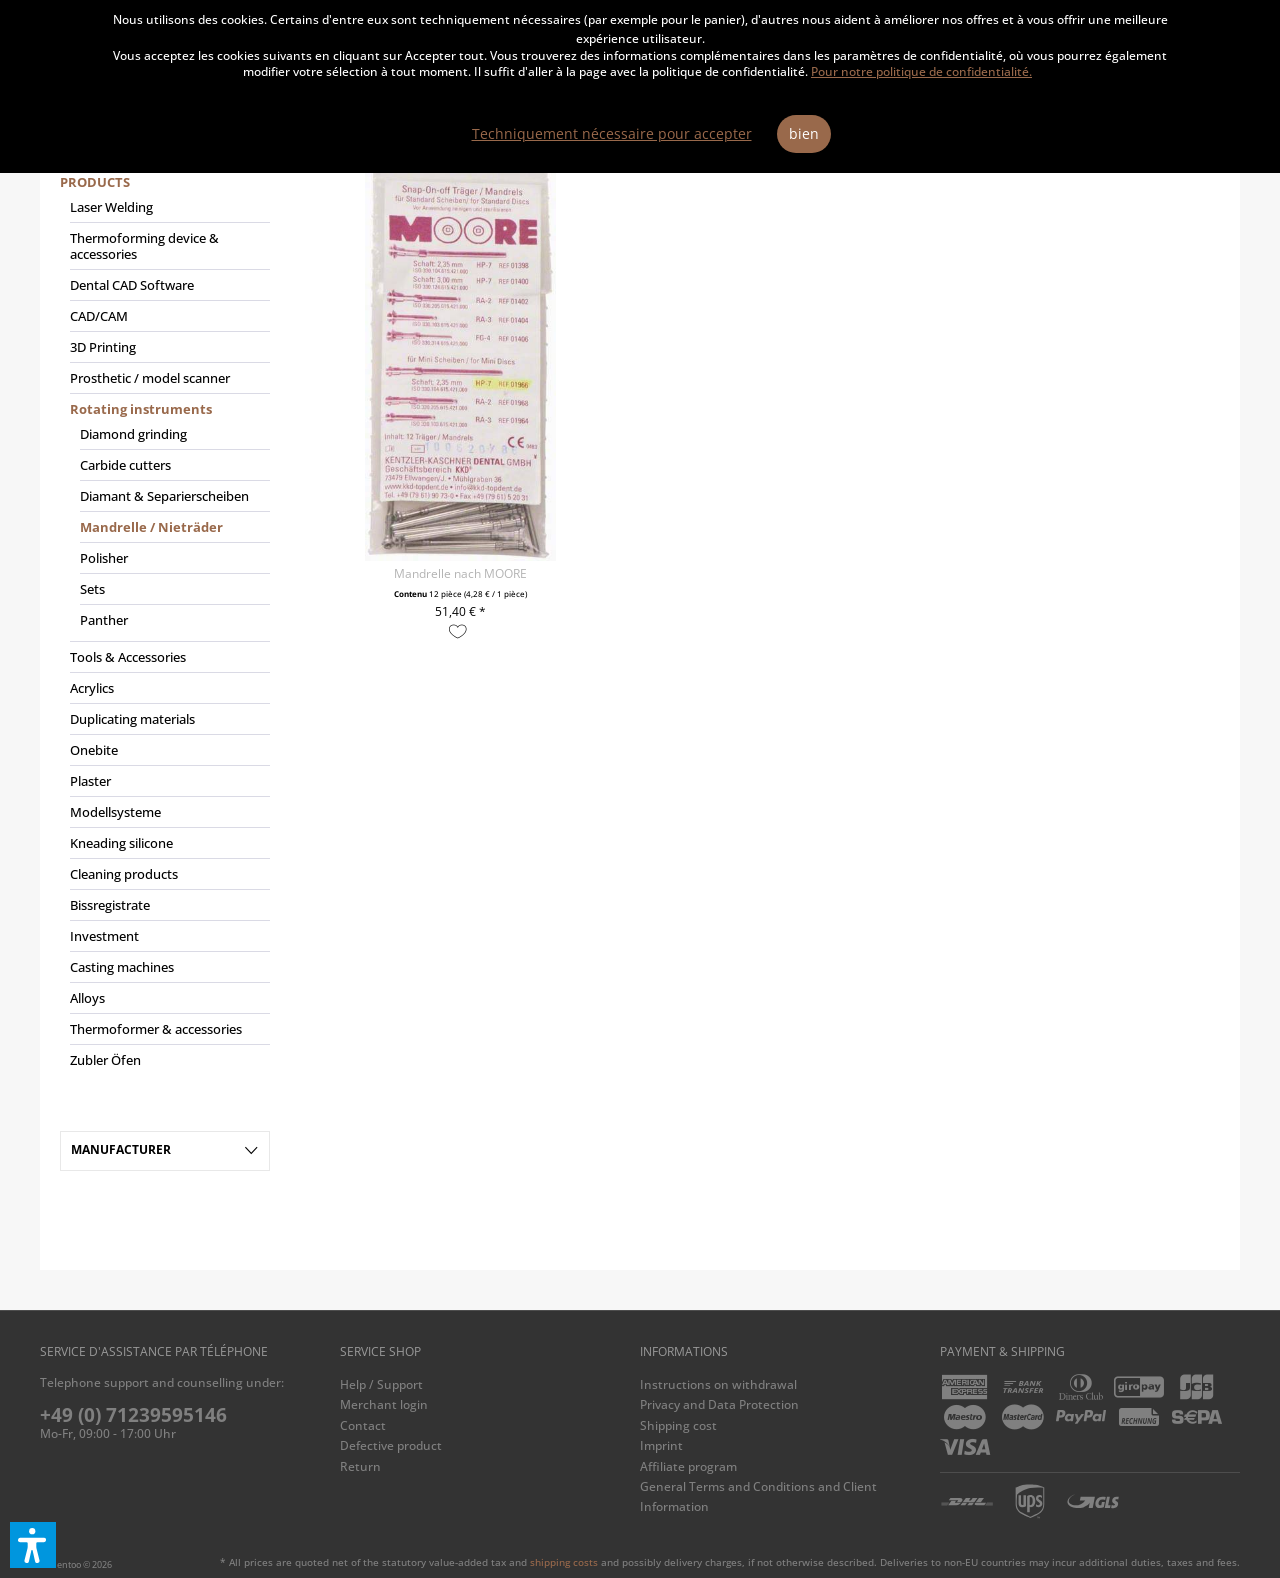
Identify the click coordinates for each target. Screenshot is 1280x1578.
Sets (92, 589)
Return (360, 1466)
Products (95, 182)
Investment (104, 936)
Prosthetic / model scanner (150, 378)
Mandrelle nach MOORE (460, 573)
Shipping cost (678, 1425)
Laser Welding (111, 207)
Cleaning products (124, 874)
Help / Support (381, 1384)
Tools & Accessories (128, 657)
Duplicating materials (132, 719)
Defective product (391, 1445)
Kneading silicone (121, 843)
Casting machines (122, 967)
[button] (33, 1545)
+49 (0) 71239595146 (133, 1415)
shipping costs (564, 1562)
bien (804, 133)
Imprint (661, 1445)
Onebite (94, 750)
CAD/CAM (99, 316)
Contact (363, 1425)
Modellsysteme (115, 812)
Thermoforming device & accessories (144, 246)
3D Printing (103, 347)
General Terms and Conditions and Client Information (758, 1496)
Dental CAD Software (132, 285)
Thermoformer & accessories (156, 1029)
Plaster (90, 781)
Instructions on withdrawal (718, 1384)
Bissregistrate (110, 905)
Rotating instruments (141, 409)
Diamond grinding (133, 434)
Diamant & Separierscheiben (164, 496)
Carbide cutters (125, 465)
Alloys (87, 998)
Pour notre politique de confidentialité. (921, 71)
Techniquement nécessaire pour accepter (612, 133)
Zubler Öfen (105, 1060)
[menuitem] (165, 629)
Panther (104, 620)
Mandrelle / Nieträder (151, 527)
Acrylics (92, 688)
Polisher (104, 558)
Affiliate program (688, 1466)
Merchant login (384, 1404)
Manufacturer (121, 1149)
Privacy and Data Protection (719, 1404)
